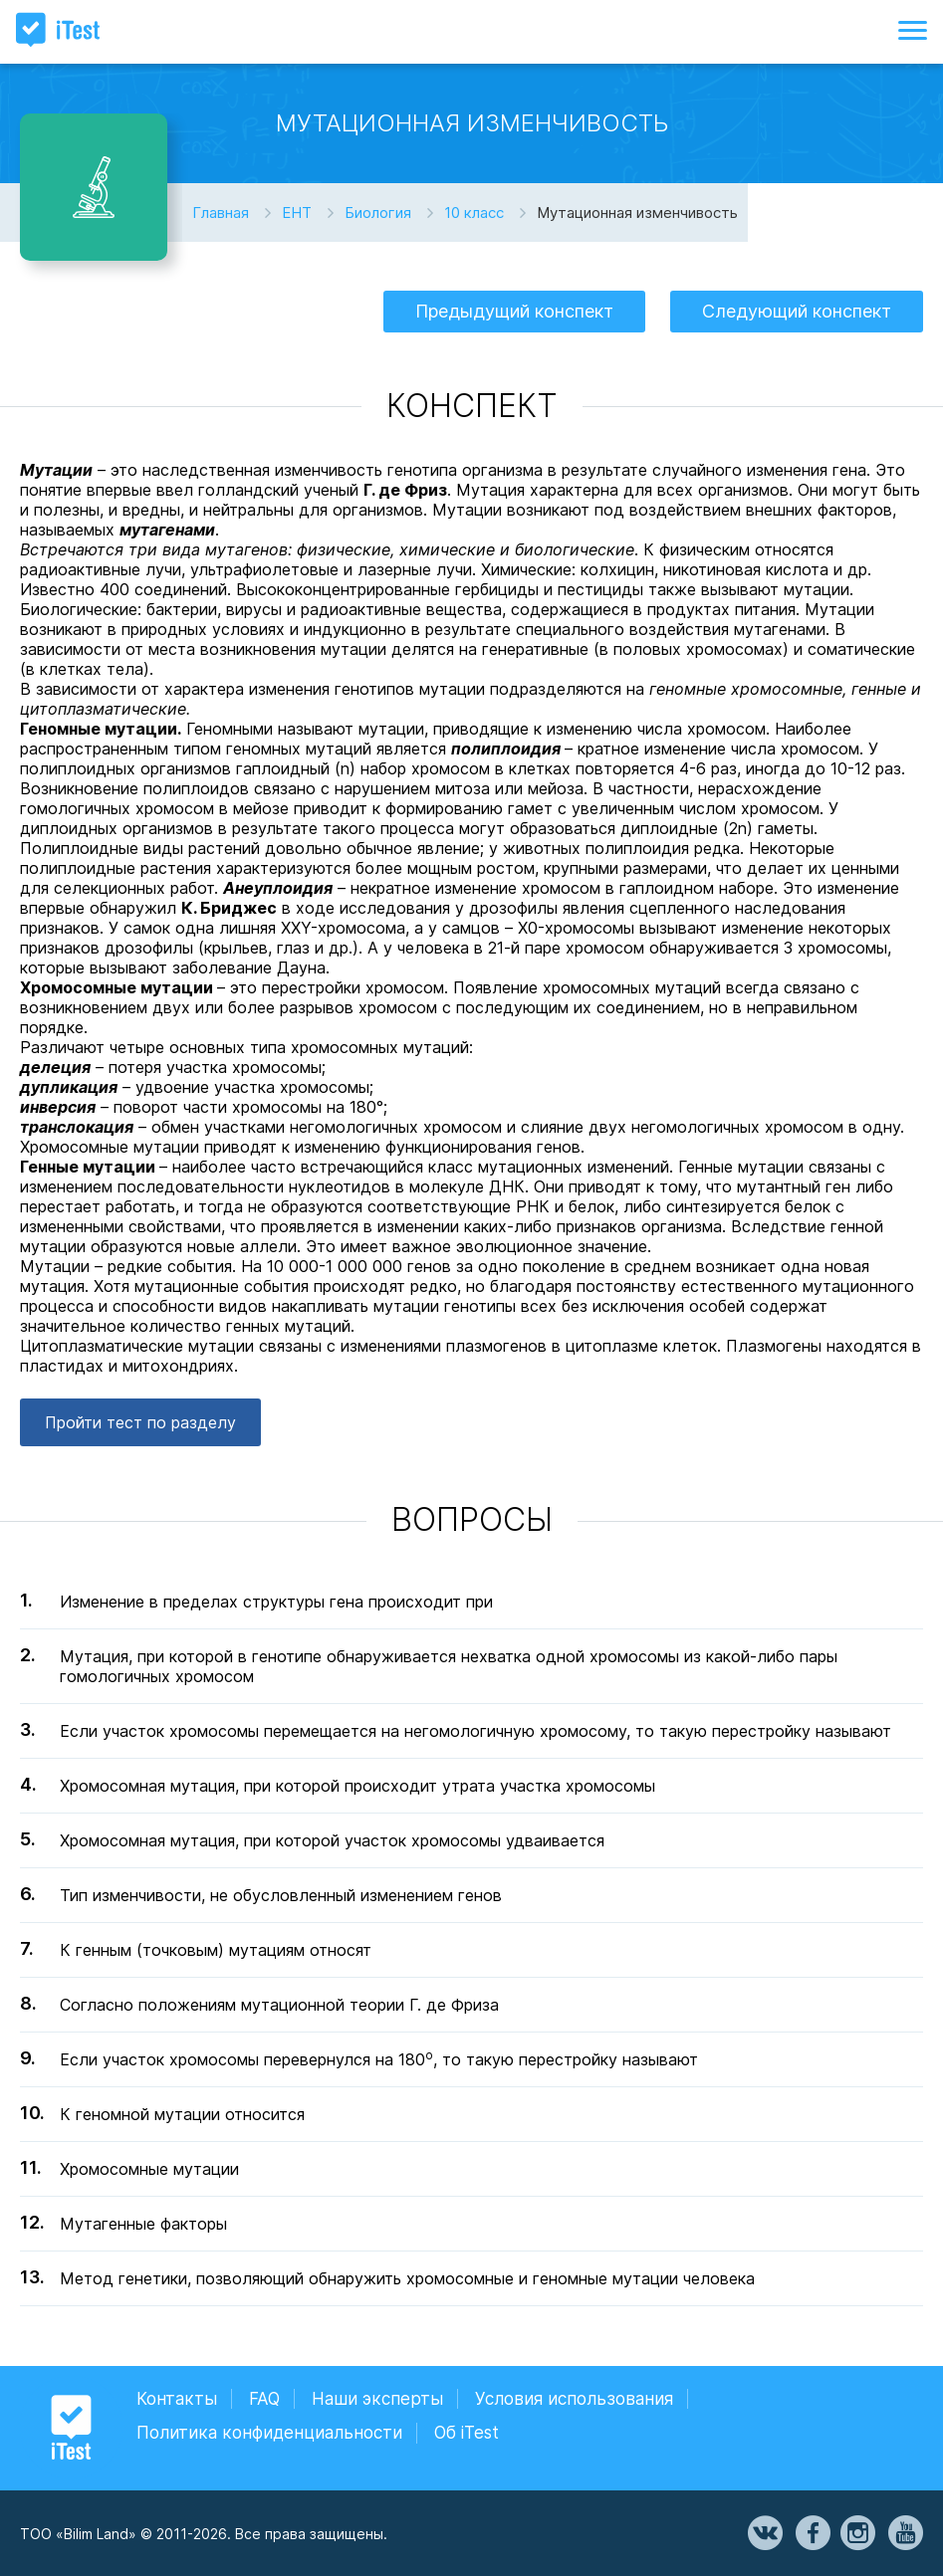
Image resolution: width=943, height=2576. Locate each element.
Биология (378, 212)
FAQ (264, 2399)
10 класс (474, 212)
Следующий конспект (796, 311)
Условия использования (574, 2399)
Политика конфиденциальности (269, 2433)
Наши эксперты (377, 2399)
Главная (220, 212)
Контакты (176, 2399)
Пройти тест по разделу (140, 1422)
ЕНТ (297, 212)
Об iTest (466, 2433)
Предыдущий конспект (514, 311)
